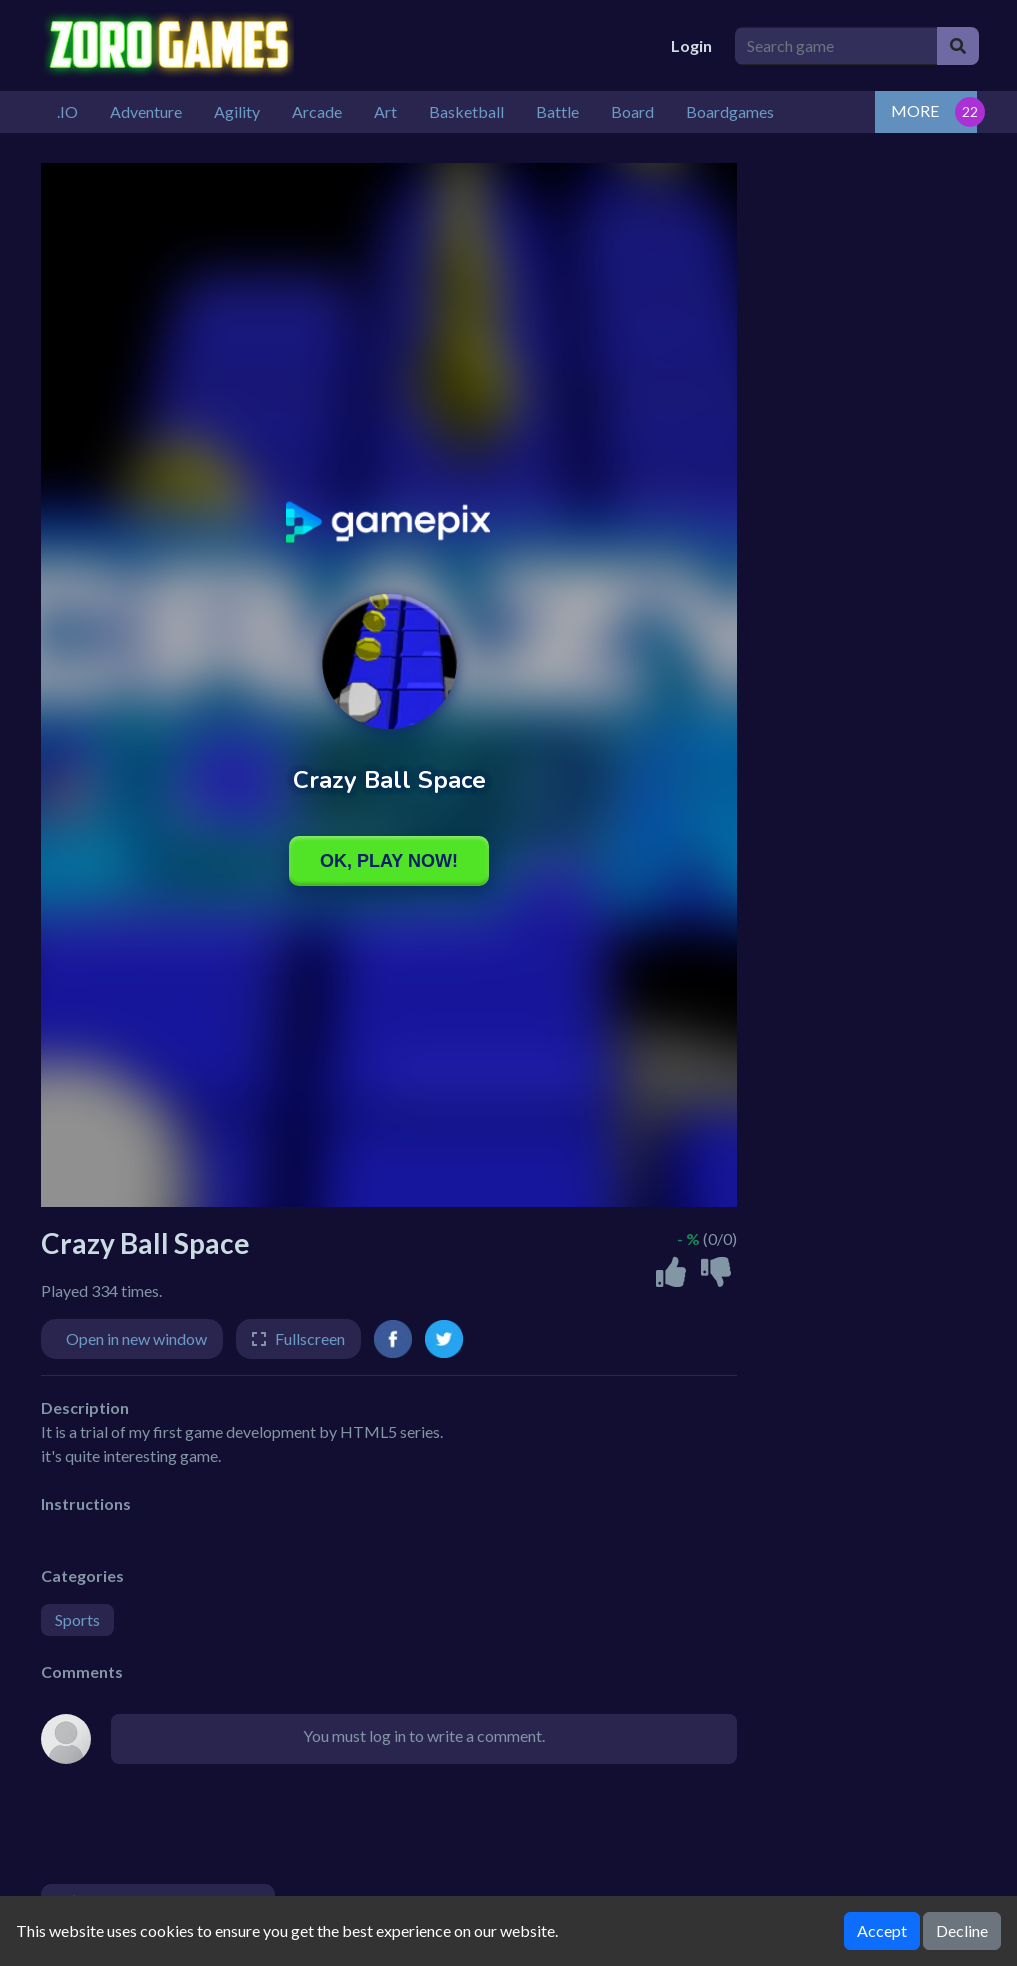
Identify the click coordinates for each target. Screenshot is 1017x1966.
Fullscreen (310, 1338)
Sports (77, 1619)
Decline (962, 1930)
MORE (915, 110)
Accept (882, 1930)
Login (691, 45)
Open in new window (136, 1338)
